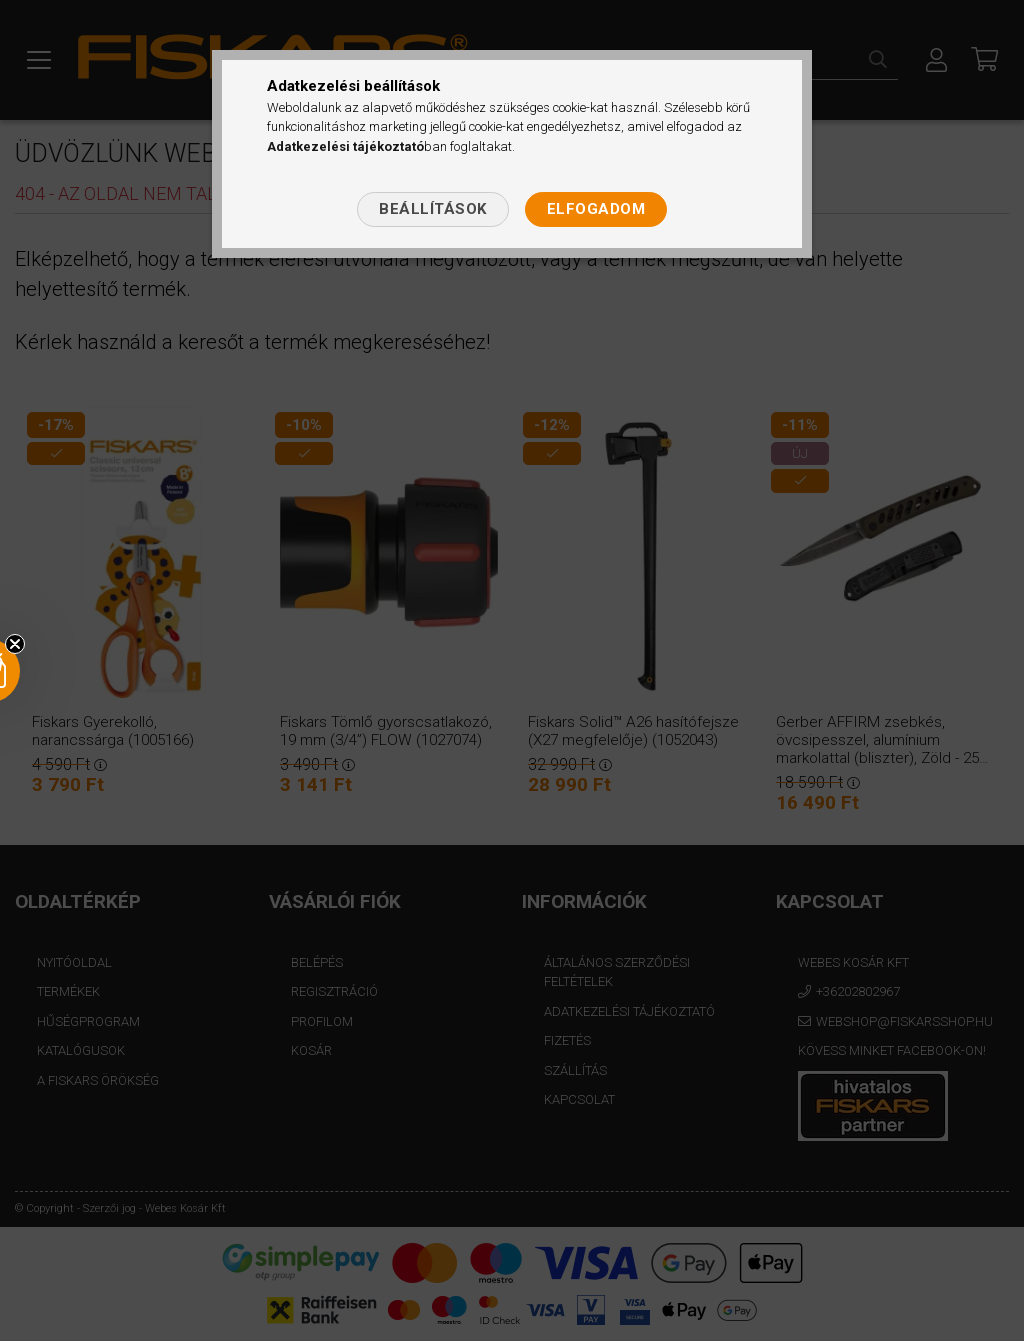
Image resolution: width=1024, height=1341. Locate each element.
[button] (52, 671)
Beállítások (433, 209)
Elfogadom (596, 209)
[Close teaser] (15, 644)
